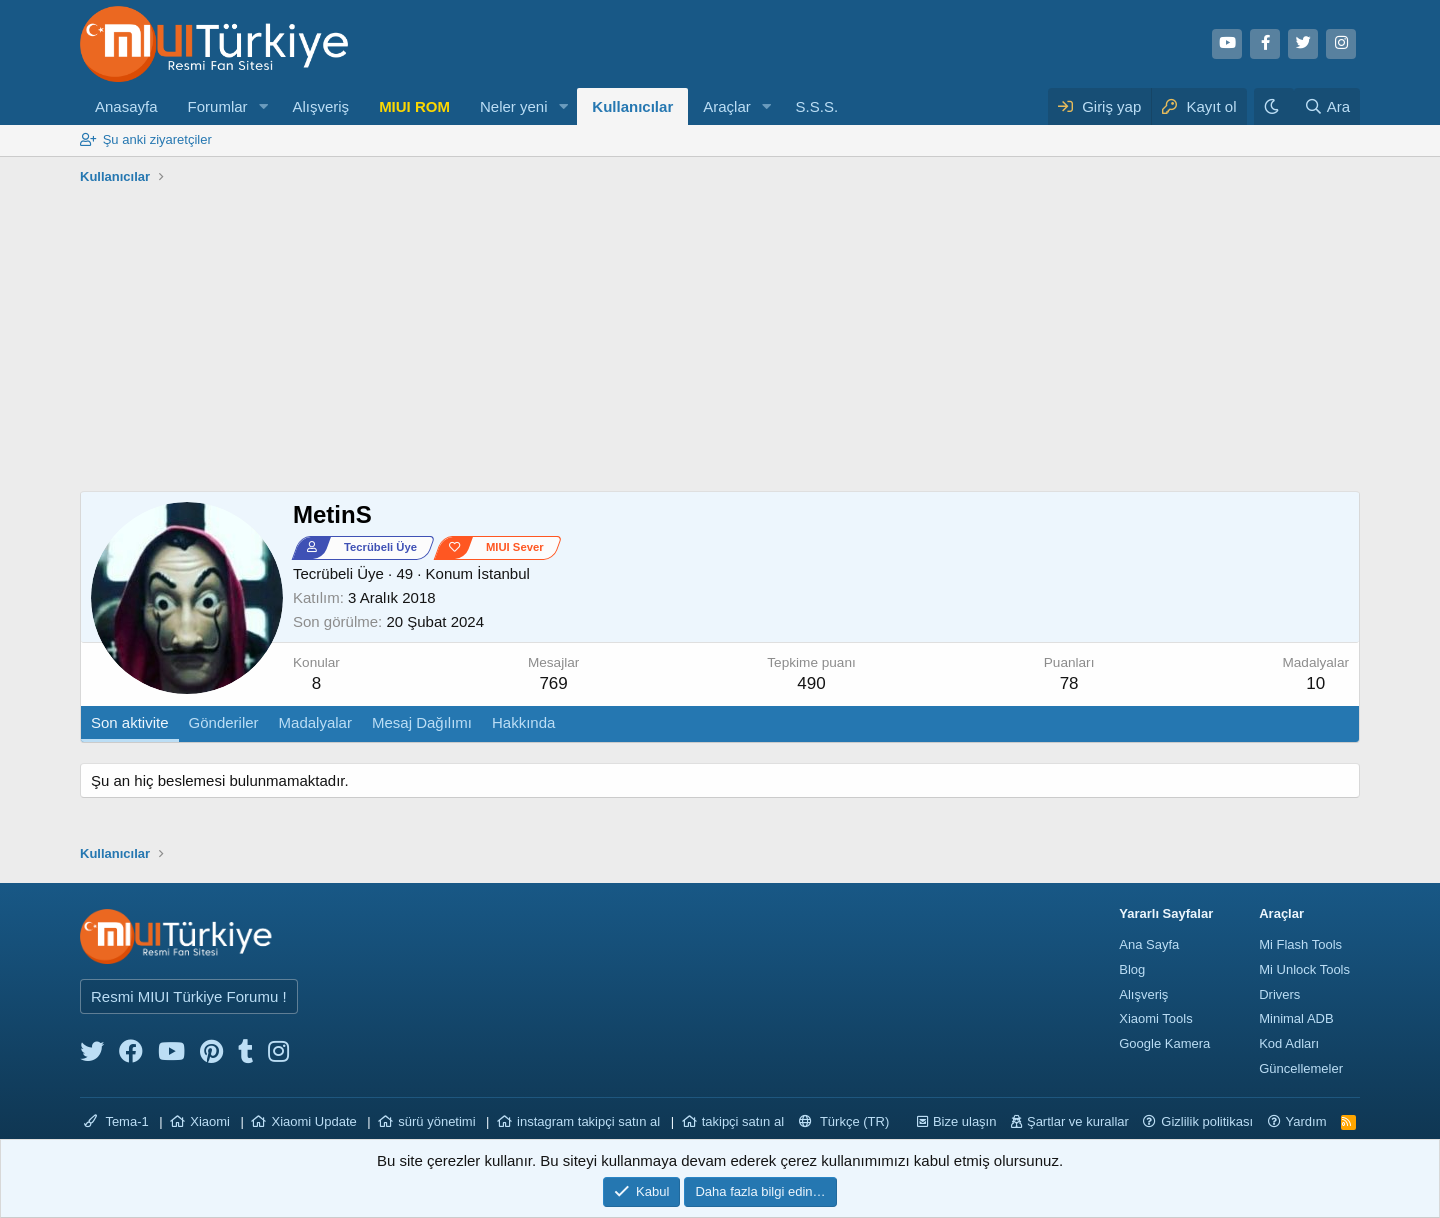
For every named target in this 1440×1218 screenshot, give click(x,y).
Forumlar (218, 106)
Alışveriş (320, 106)
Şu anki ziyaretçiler (157, 139)
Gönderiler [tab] (224, 722)
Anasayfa (126, 106)
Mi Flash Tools (1300, 944)
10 (1315, 683)
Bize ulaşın (965, 1121)
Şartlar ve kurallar (1078, 1121)
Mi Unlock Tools (1304, 969)
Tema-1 (116, 1121)
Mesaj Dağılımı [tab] (422, 722)
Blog (1132, 969)
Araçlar (727, 106)
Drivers (1279, 994)
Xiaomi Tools (1155, 1018)
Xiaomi (210, 1121)
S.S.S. (817, 106)
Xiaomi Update (313, 1121)
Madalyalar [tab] (315, 722)
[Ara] (1327, 106)
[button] (263, 106)
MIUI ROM (414, 106)
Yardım (1306, 1121)
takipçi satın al (743, 1121)
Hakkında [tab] (523, 722)
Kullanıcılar (632, 106)
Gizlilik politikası (1207, 1121)
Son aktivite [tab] (130, 722)
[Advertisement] (720, 341)
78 (1069, 683)
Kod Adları (1289, 1043)
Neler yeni (514, 106)
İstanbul (503, 573)
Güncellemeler (1301, 1068)
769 (553, 683)
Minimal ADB (1296, 1018)
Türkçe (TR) (844, 1121)
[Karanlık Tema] (1274, 106)
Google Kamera (1164, 1043)
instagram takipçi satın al (588, 1121)
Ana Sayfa (1149, 944)
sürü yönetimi (436, 1121)
